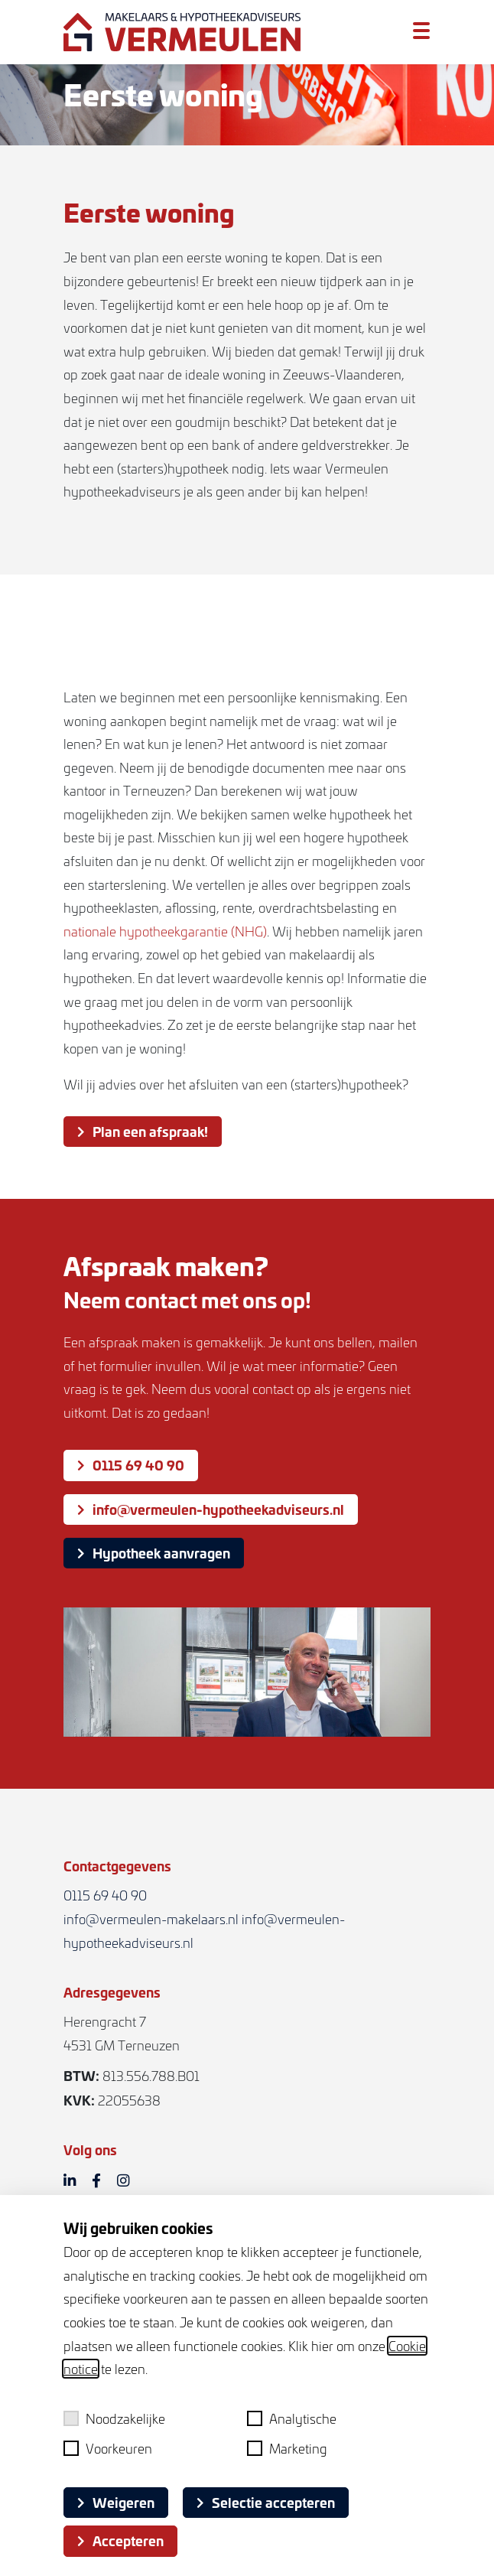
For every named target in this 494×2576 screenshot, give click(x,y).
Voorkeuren (107, 2448)
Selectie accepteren (266, 2502)
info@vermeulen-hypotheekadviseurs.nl (210, 1509)
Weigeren (115, 2502)
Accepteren (120, 2540)
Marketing (287, 2448)
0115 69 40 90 (130, 1464)
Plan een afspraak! (142, 1135)
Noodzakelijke (114, 2418)
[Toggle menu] (421, 31)
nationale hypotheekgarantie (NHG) (165, 935)
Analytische (291, 2418)
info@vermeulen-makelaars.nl (151, 1918)
